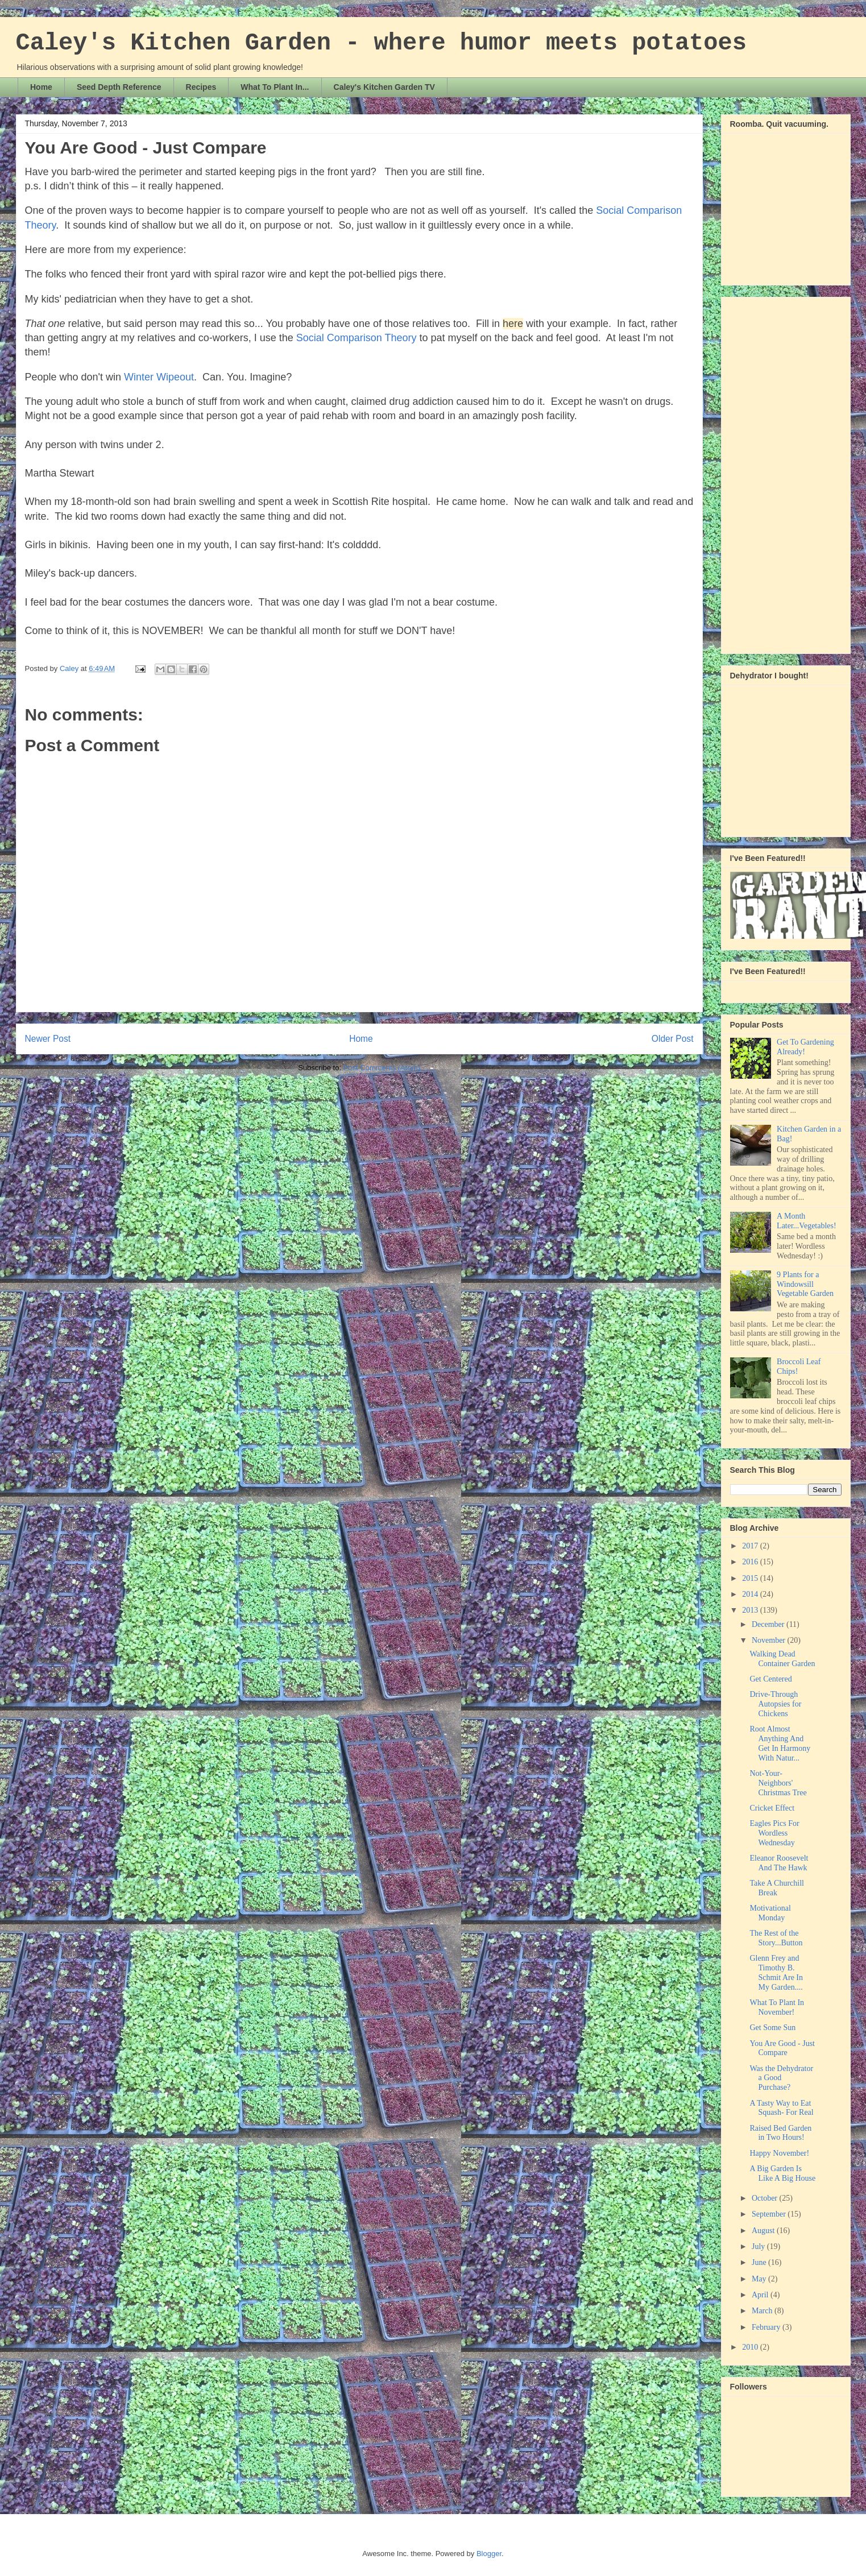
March (763, 2310)
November (770, 1640)
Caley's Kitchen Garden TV (384, 87)
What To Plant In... (275, 87)
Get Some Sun (772, 2027)
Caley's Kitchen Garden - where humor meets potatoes (381, 43)
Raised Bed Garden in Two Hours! (780, 2133)
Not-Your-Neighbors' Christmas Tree (777, 1783)
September (770, 2214)
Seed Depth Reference (119, 87)
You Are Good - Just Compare (781, 2048)
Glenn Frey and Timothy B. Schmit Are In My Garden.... (776, 1972)
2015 (751, 1578)
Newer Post (48, 1038)
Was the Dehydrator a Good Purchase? (781, 2078)
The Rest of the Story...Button (775, 1938)
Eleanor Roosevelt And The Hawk (778, 1863)
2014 (751, 1594)
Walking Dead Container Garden (782, 1659)
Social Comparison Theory (356, 337)
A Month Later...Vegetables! (806, 1221)
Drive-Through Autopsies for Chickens (775, 1704)
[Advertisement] (775, 472)
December (769, 1624)
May (760, 2279)
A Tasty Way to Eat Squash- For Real (781, 2108)
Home (41, 87)
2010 (751, 2347)
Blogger (489, 2553)
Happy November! (779, 2153)
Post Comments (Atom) (381, 1067)
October (766, 2198)
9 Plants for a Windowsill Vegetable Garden (805, 1284)
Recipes (201, 87)
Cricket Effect (771, 1808)
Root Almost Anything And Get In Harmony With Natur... (779, 1743)
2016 (751, 1562)
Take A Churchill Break (776, 1888)
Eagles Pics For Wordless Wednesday (774, 1833)
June (760, 2262)
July (759, 2246)
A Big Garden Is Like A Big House (782, 2173)
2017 (751, 1546)
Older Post (673, 1038)
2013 (751, 1610)
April (761, 2295)
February (767, 2327)
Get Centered (770, 1679)
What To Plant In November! (776, 2007)
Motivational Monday (769, 1913)
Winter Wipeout (159, 377)
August (764, 2230)
